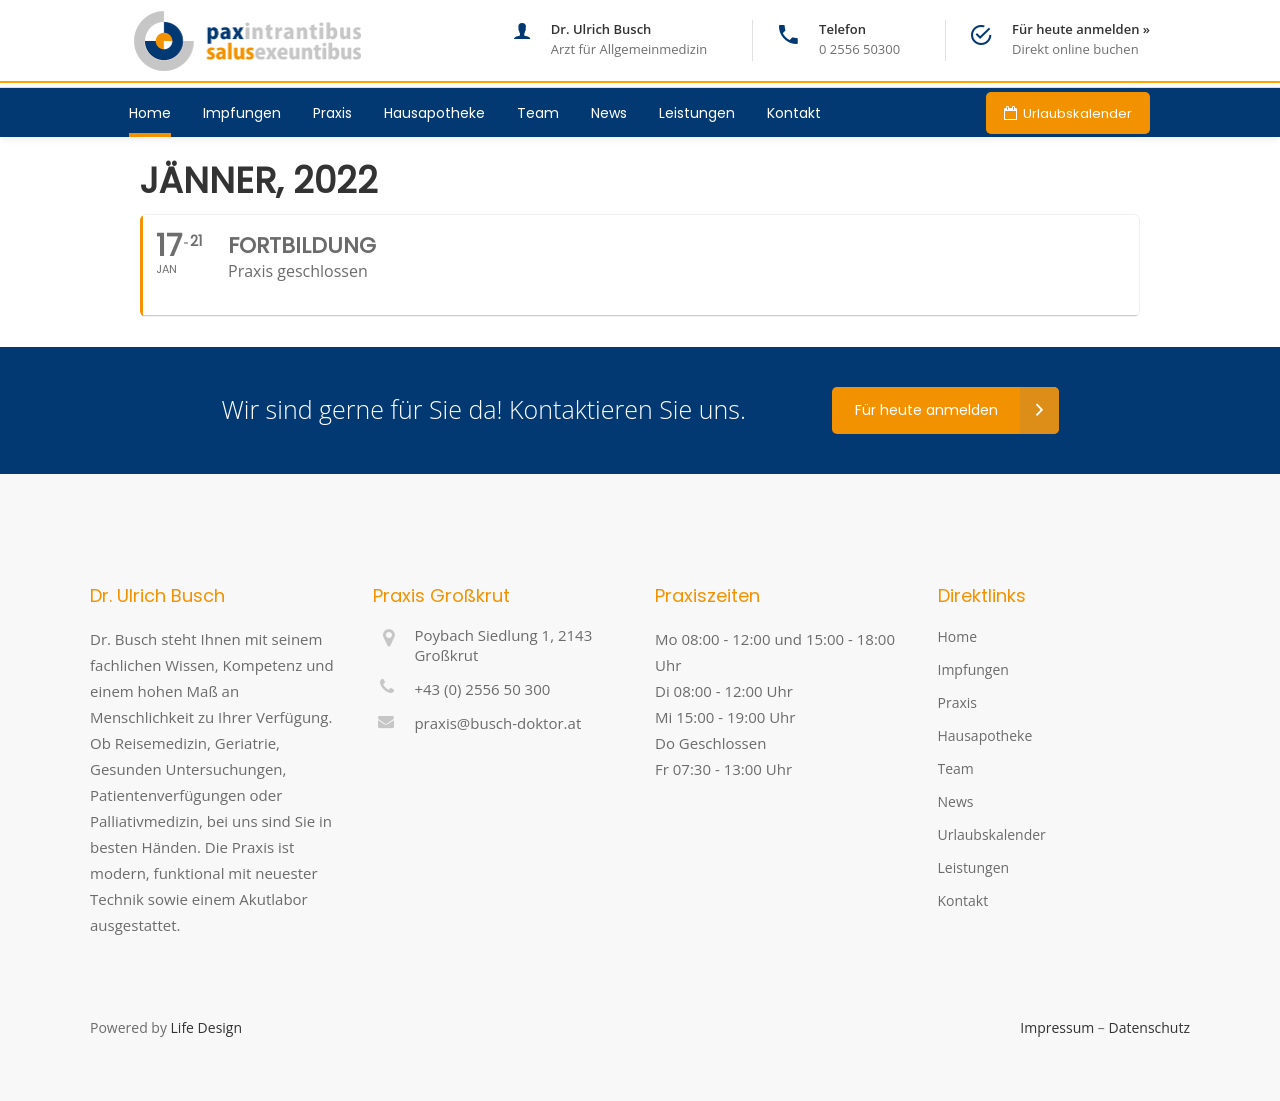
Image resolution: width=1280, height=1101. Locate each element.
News (956, 801)
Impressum (1057, 1027)
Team (956, 768)
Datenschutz (1149, 1027)
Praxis (957, 702)
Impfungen (973, 669)
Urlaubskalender (992, 834)
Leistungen (974, 867)
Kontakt (963, 900)
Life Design (206, 1027)
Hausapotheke (985, 735)
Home (958, 636)
